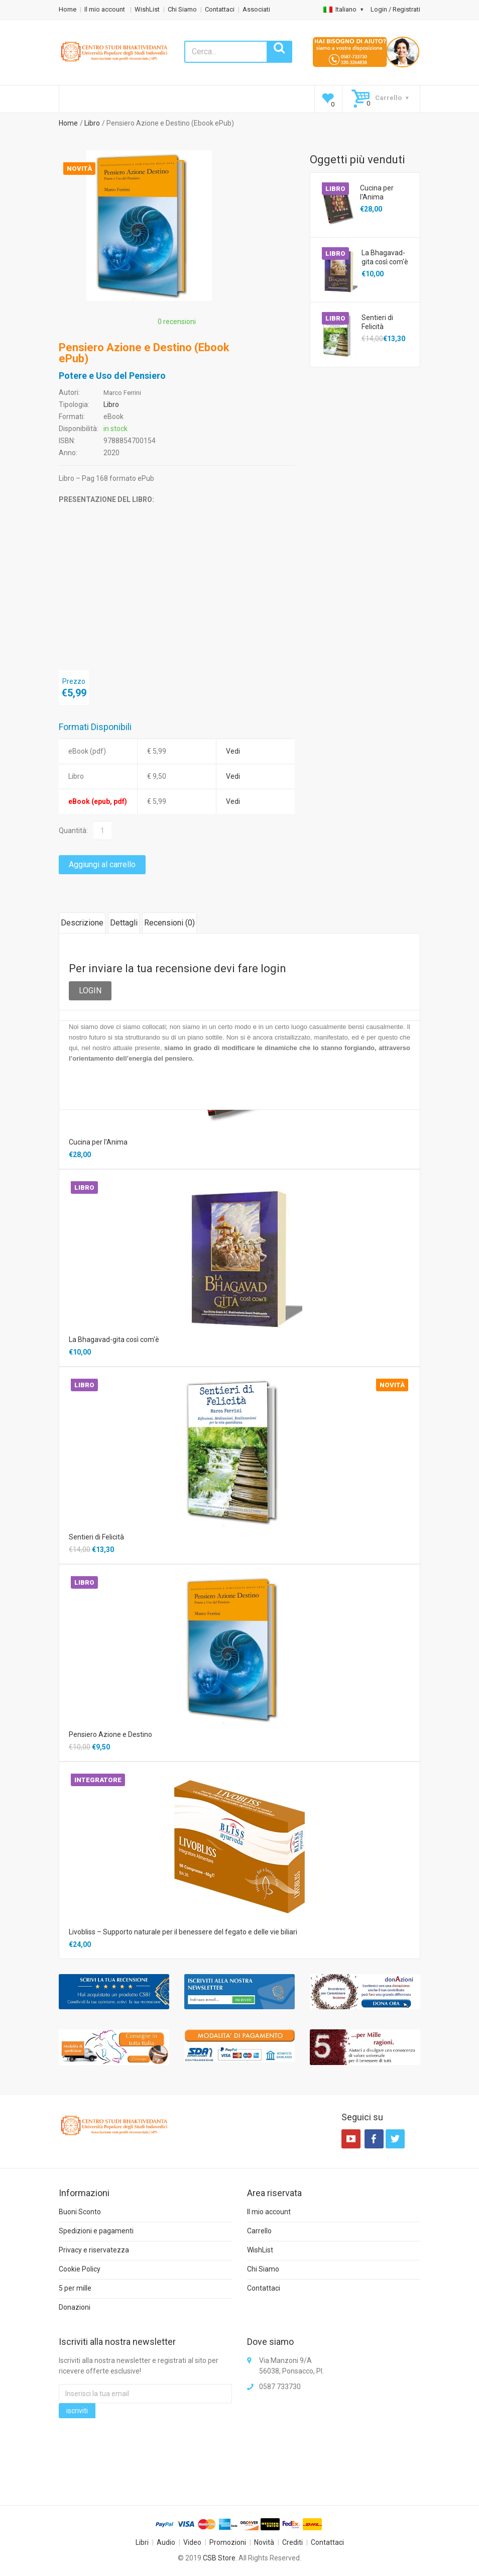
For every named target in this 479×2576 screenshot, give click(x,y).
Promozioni (227, 2542)
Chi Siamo (182, 9)
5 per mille (75, 2288)
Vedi (233, 751)
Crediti (292, 2542)
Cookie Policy (79, 2269)
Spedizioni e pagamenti (96, 2231)
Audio (166, 2542)
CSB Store (219, 2558)
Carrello (259, 2231)
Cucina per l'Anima (377, 192)
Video (192, 2542)
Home (67, 9)
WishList (147, 9)
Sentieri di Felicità (377, 322)
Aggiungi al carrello (102, 864)
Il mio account (105, 9)
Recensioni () (169, 923)
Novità (264, 2542)
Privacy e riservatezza (94, 2250)
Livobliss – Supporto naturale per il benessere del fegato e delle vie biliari (183, 1932)
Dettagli (124, 923)
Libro (92, 123)
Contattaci (219, 9)
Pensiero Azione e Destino (110, 1734)
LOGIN (90, 990)
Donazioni (74, 2307)
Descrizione (82, 923)
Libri (142, 2542)
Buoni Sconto (80, 2212)
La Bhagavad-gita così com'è (385, 257)
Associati (256, 9)
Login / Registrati (395, 9)
